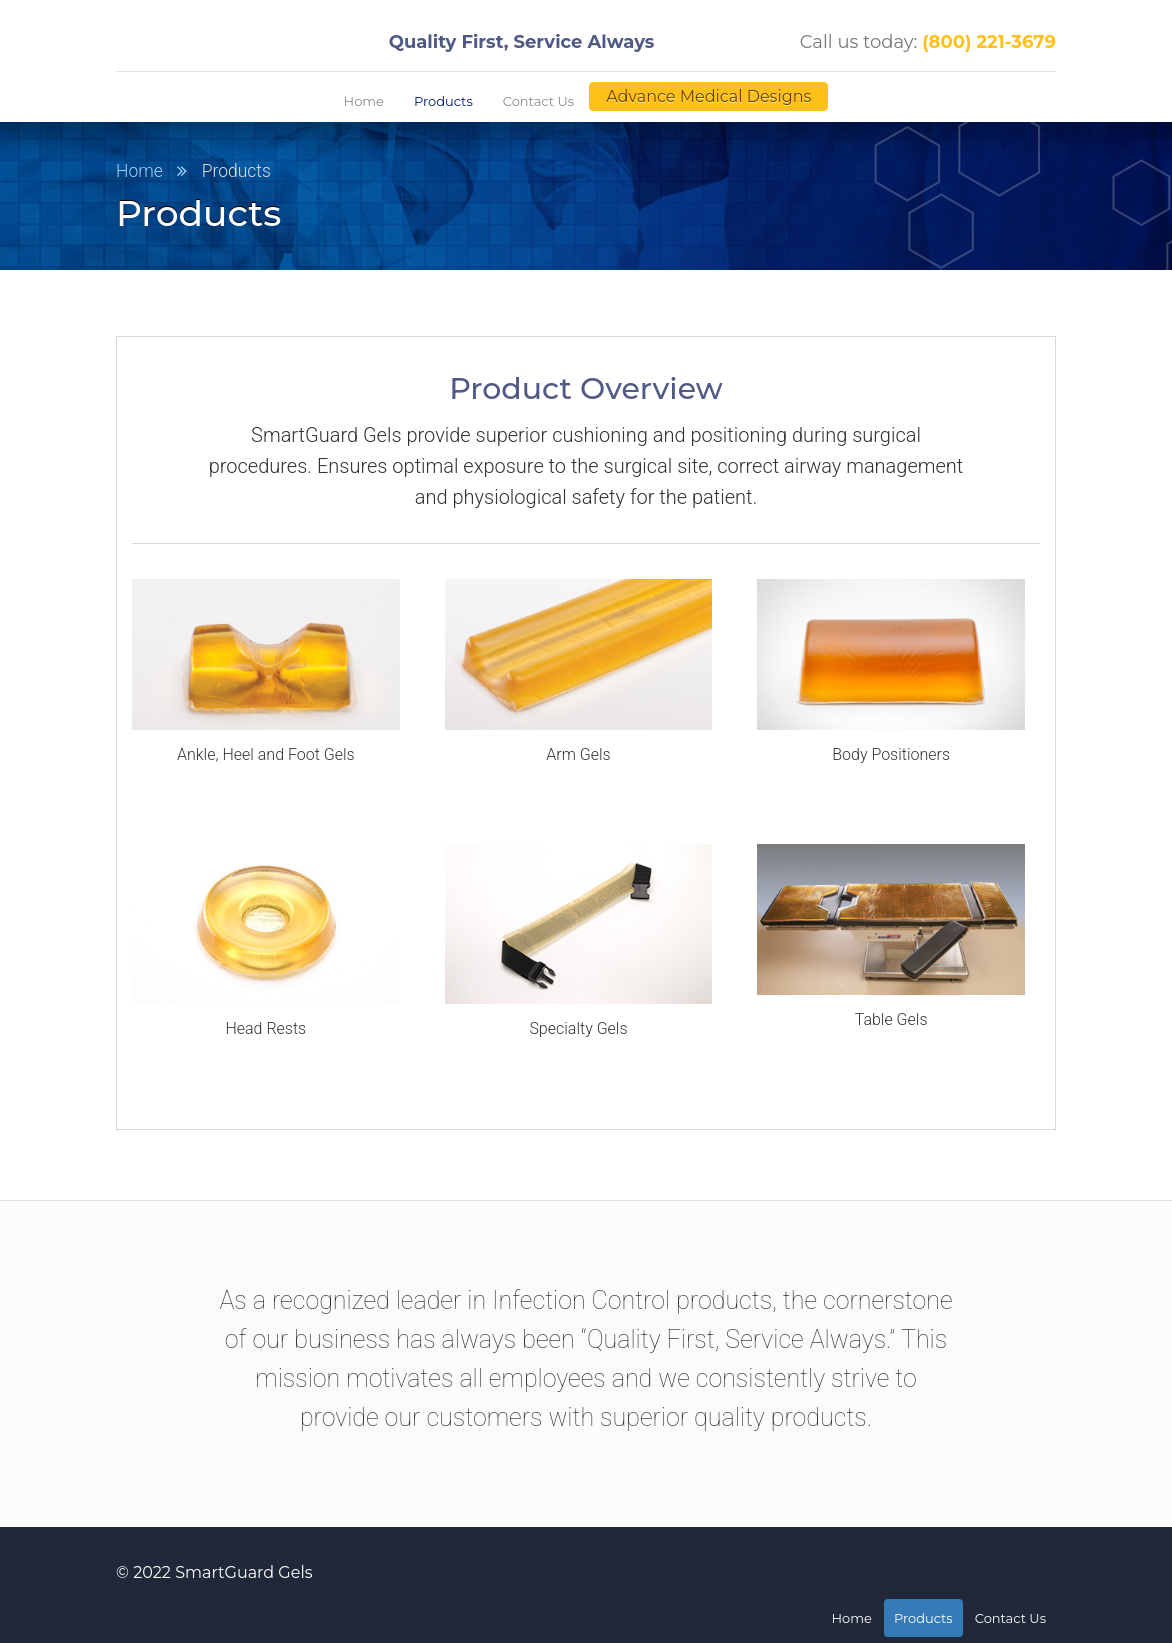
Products (443, 101)
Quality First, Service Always (522, 42)
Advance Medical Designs (708, 96)
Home (364, 101)
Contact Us (538, 101)
